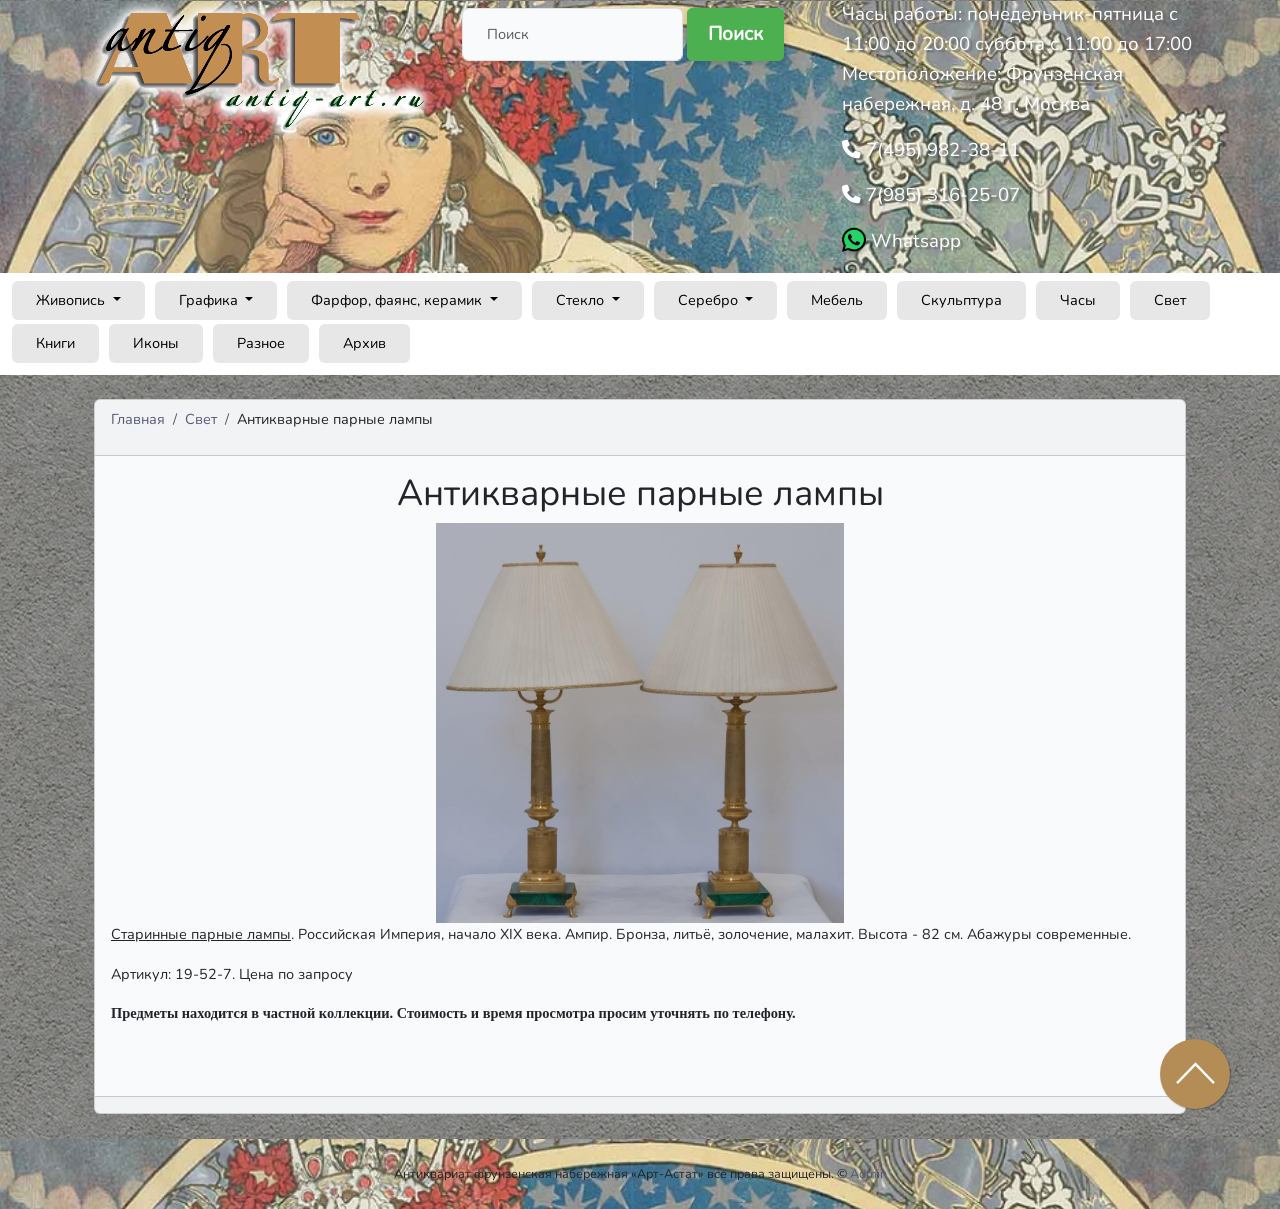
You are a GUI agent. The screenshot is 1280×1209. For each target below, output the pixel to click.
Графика (210, 300)
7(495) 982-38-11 (940, 150)
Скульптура (961, 300)
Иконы (156, 343)
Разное (261, 343)
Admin (868, 1173)
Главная (138, 419)
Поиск (735, 34)
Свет (1170, 300)
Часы (1078, 300)
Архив (364, 343)
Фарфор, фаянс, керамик (398, 300)
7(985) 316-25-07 (940, 195)
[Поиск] (572, 34)
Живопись (72, 300)
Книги (55, 343)
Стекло (582, 300)
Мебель (837, 300)
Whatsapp (913, 241)
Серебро (710, 300)
